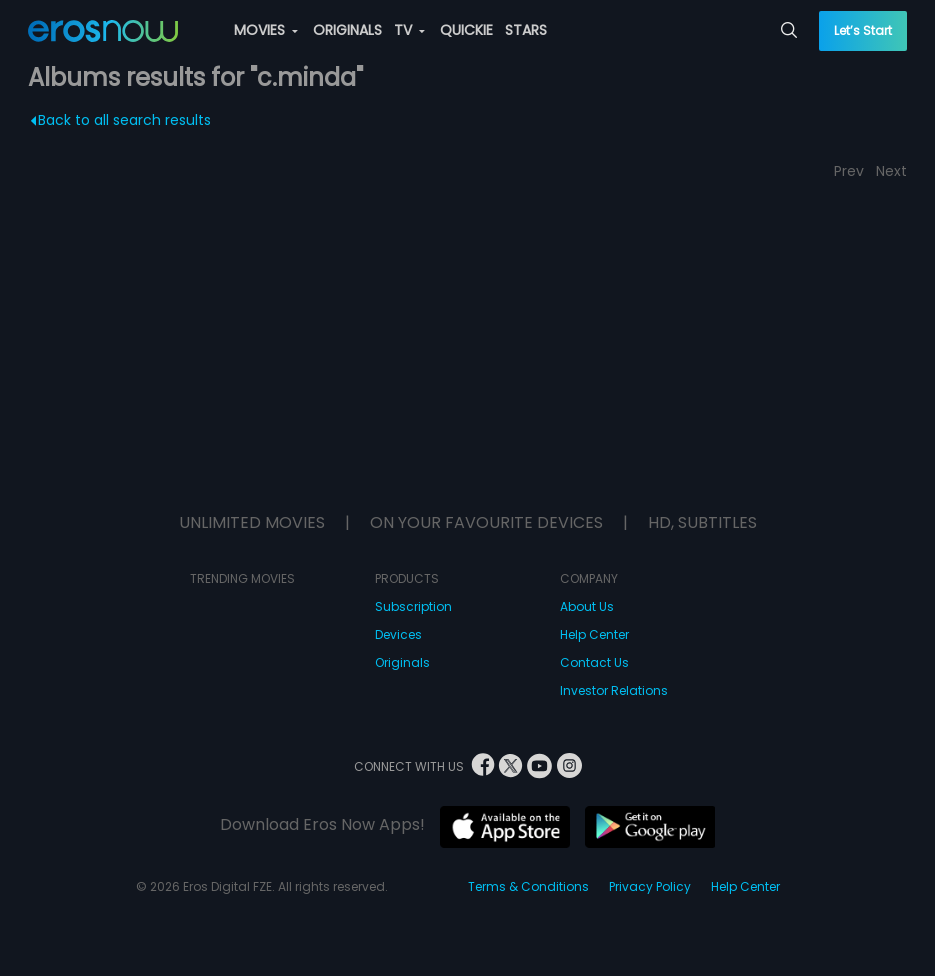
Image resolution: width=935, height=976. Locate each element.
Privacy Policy (650, 886)
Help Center (594, 634)
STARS (526, 30)
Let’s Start (863, 30)
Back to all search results (120, 120)
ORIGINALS (347, 30)
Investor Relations (614, 690)
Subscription (413, 606)
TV (409, 30)
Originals (402, 662)
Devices (398, 634)
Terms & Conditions (528, 886)
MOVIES (266, 30)
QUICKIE (466, 30)
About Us (587, 606)
